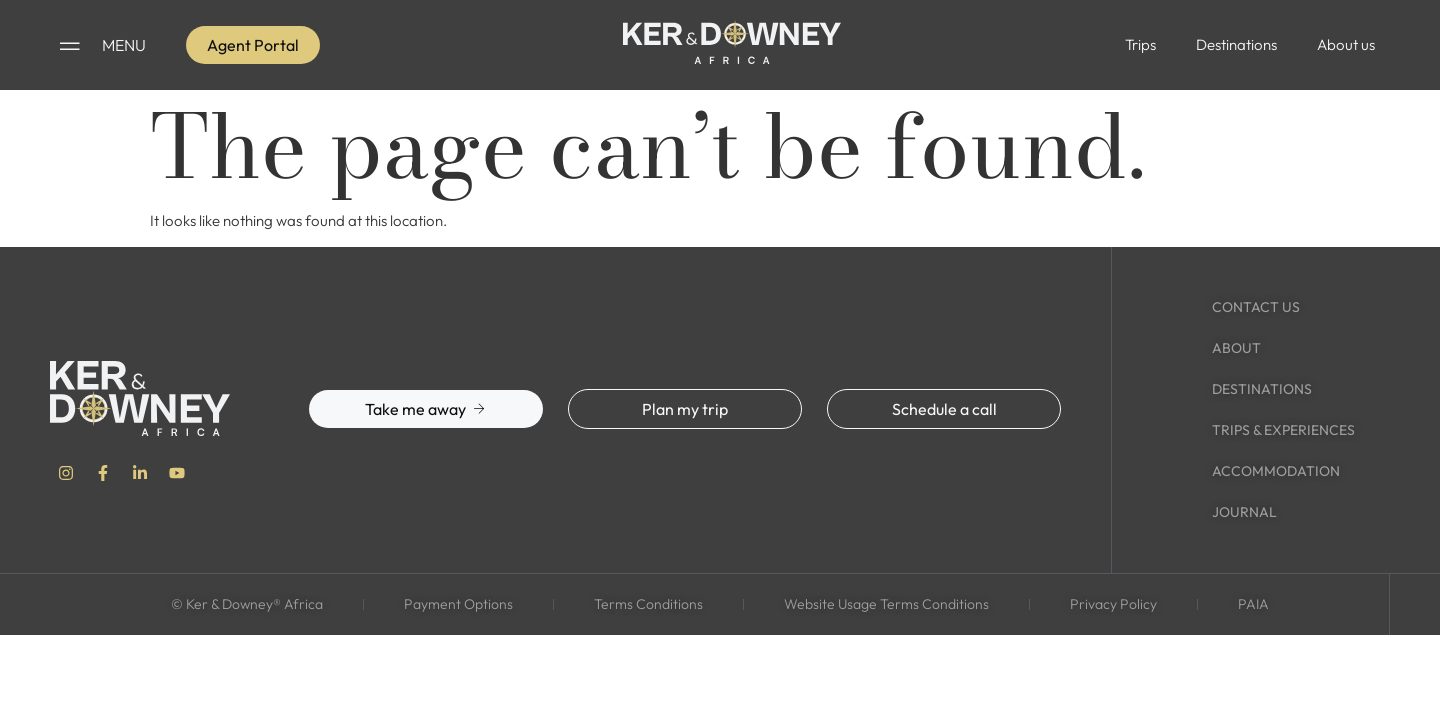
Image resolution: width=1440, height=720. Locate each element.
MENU (124, 45)
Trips (1140, 44)
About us (1346, 44)
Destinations (1236, 44)
